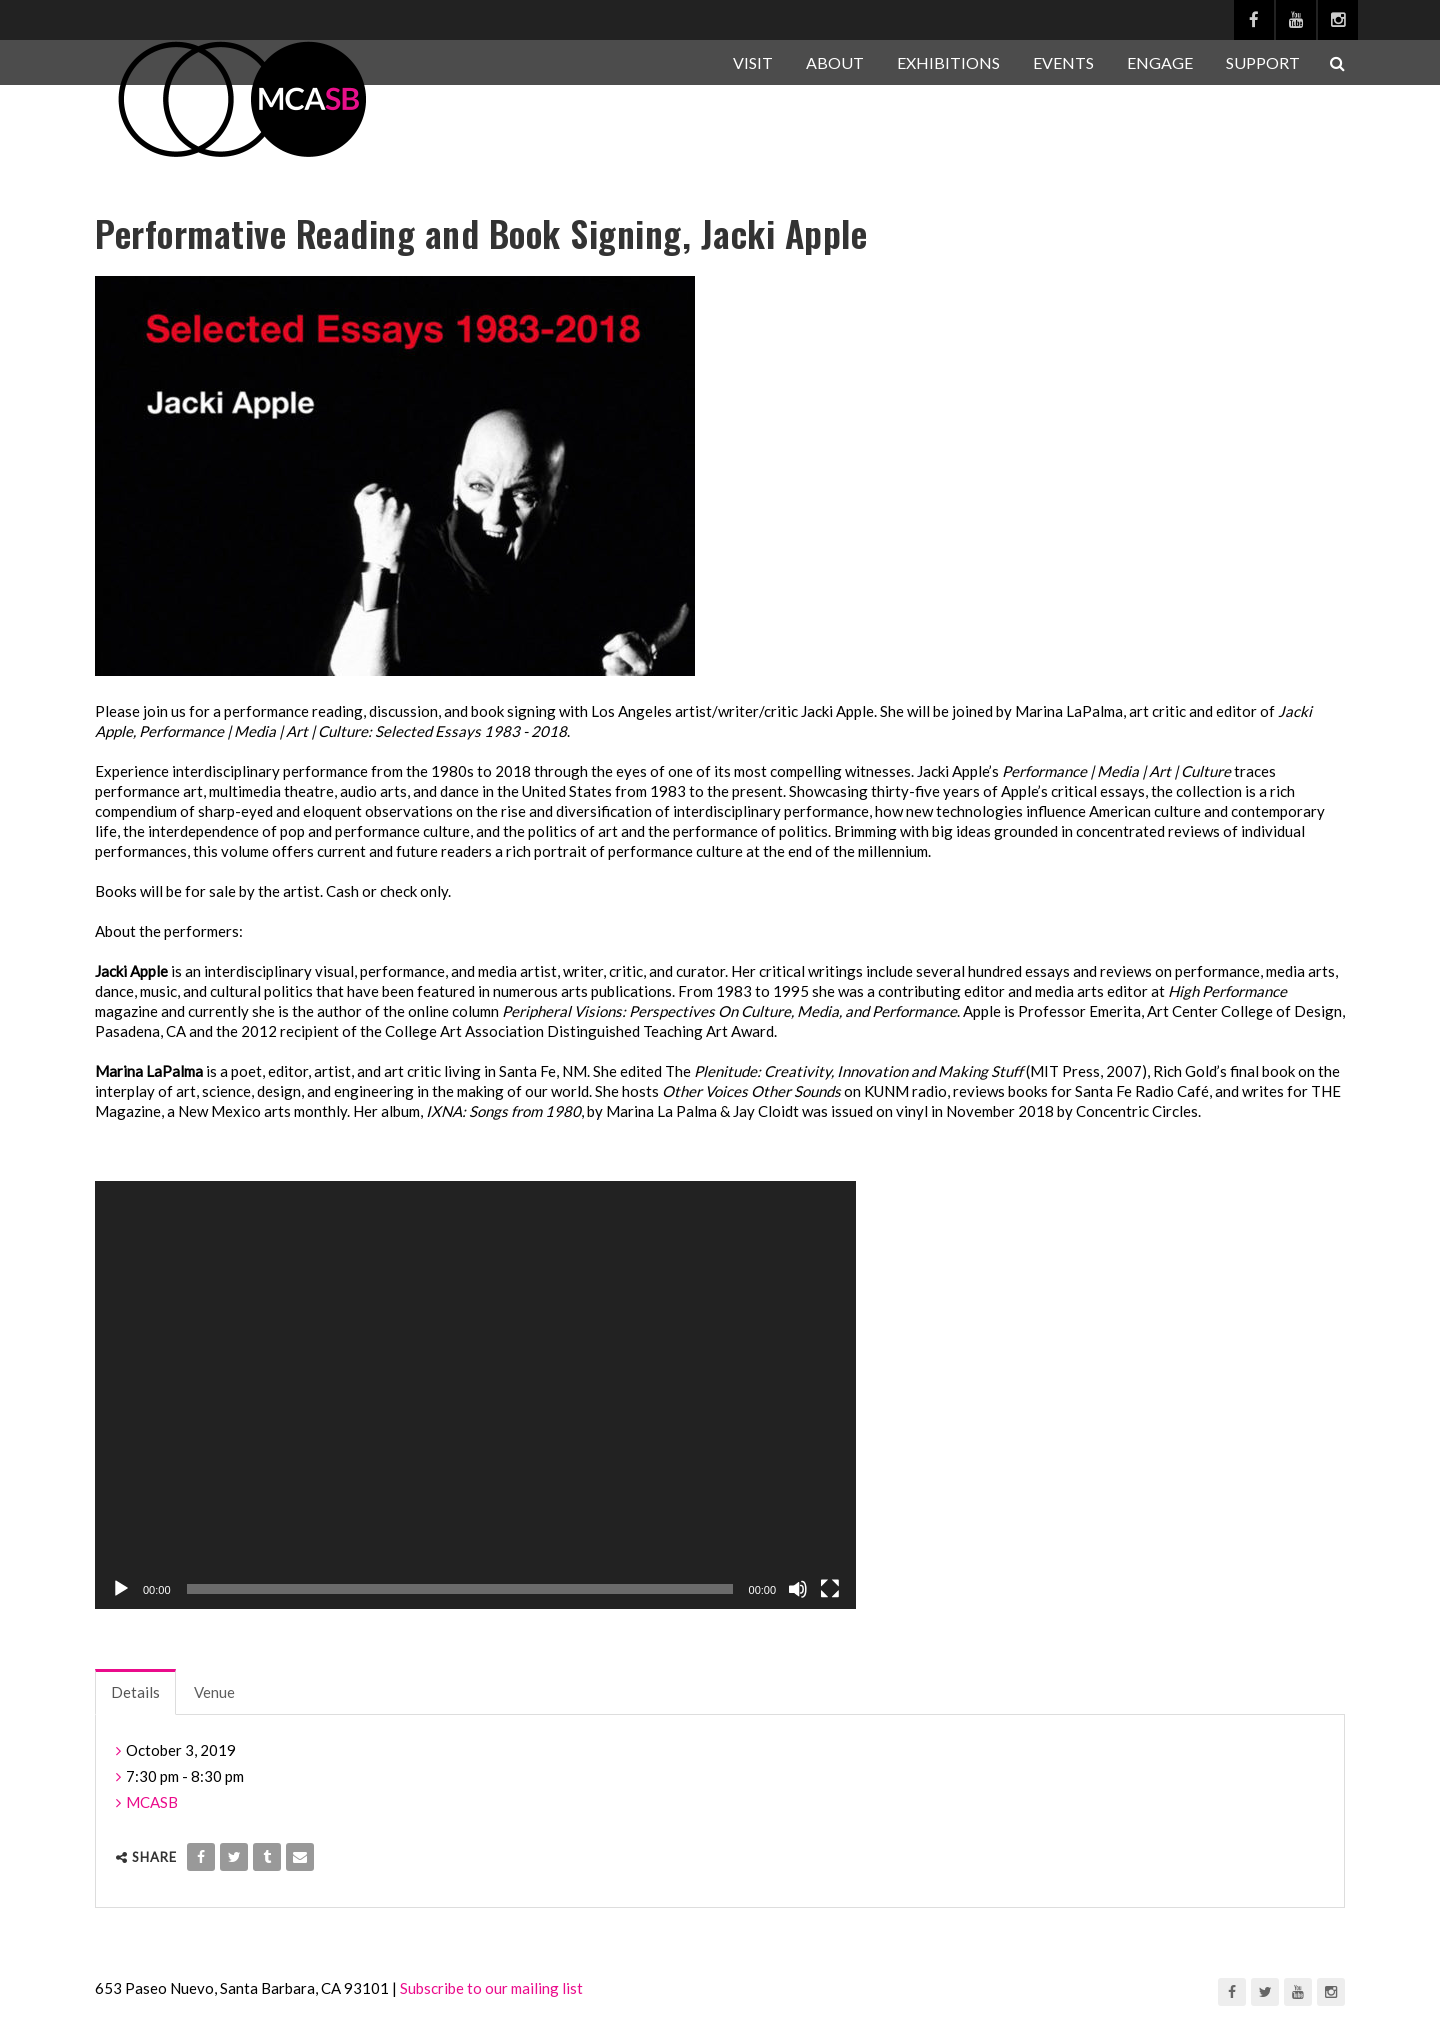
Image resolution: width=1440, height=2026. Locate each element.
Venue (214, 1692)
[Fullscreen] (830, 1589)
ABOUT (835, 62)
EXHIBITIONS (948, 62)
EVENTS (1063, 62)
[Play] (121, 1589)
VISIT (753, 62)
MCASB (152, 1802)
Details (135, 1692)
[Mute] (798, 1589)
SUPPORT (1263, 62)
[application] (475, 1395)
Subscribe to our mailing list (491, 1988)
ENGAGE (1160, 62)
